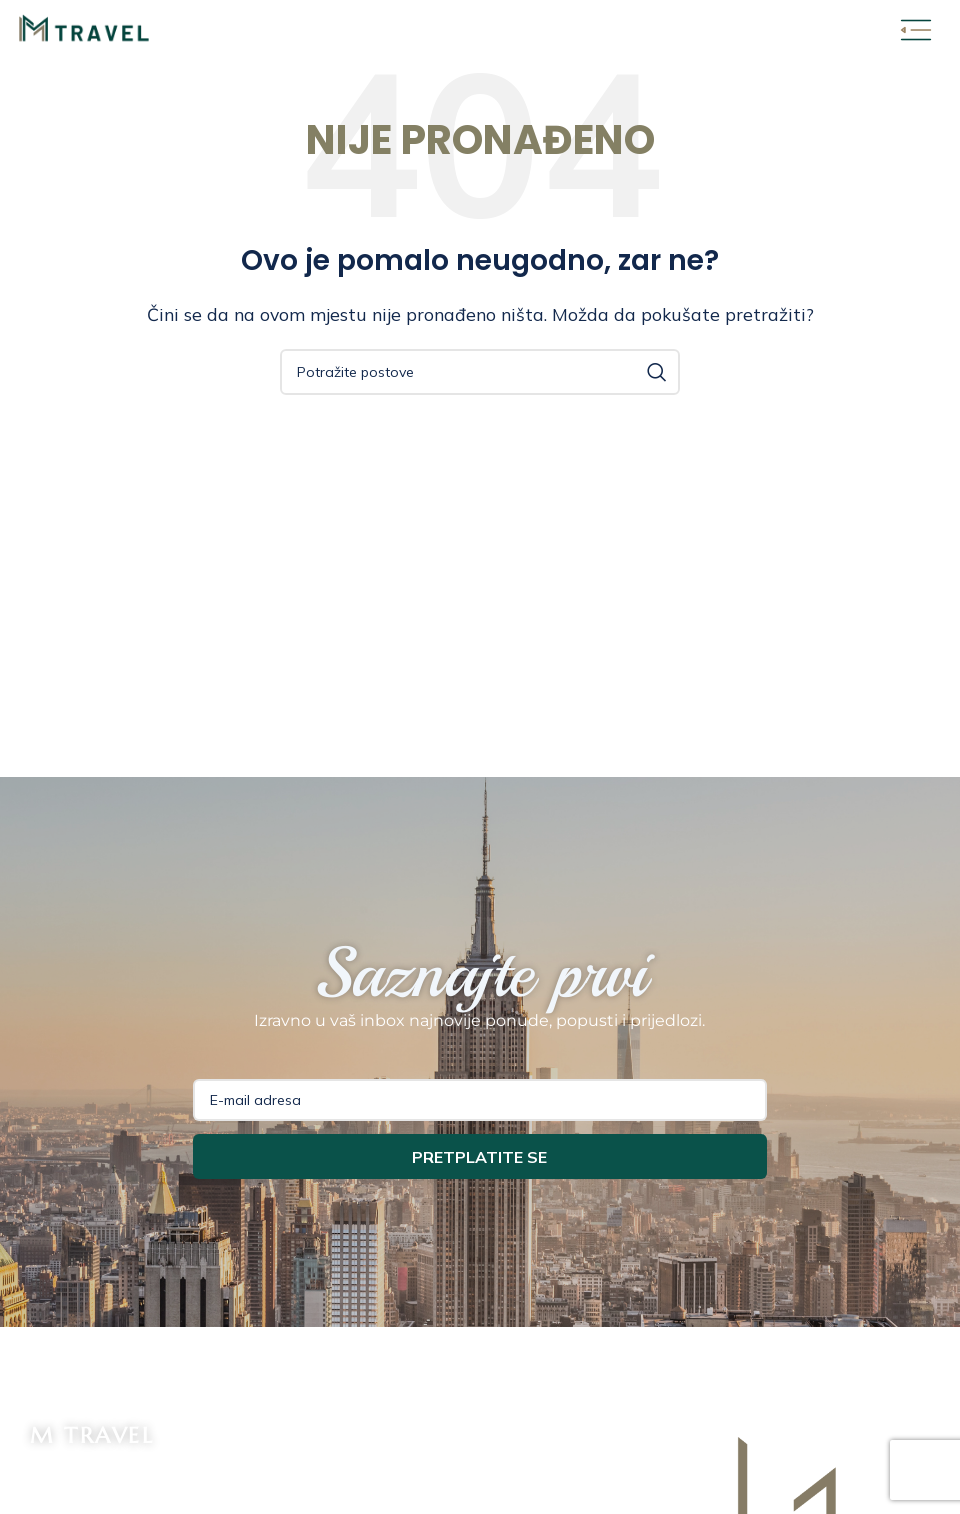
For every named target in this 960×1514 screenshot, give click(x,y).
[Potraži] (480, 372)
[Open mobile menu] (916, 30)
